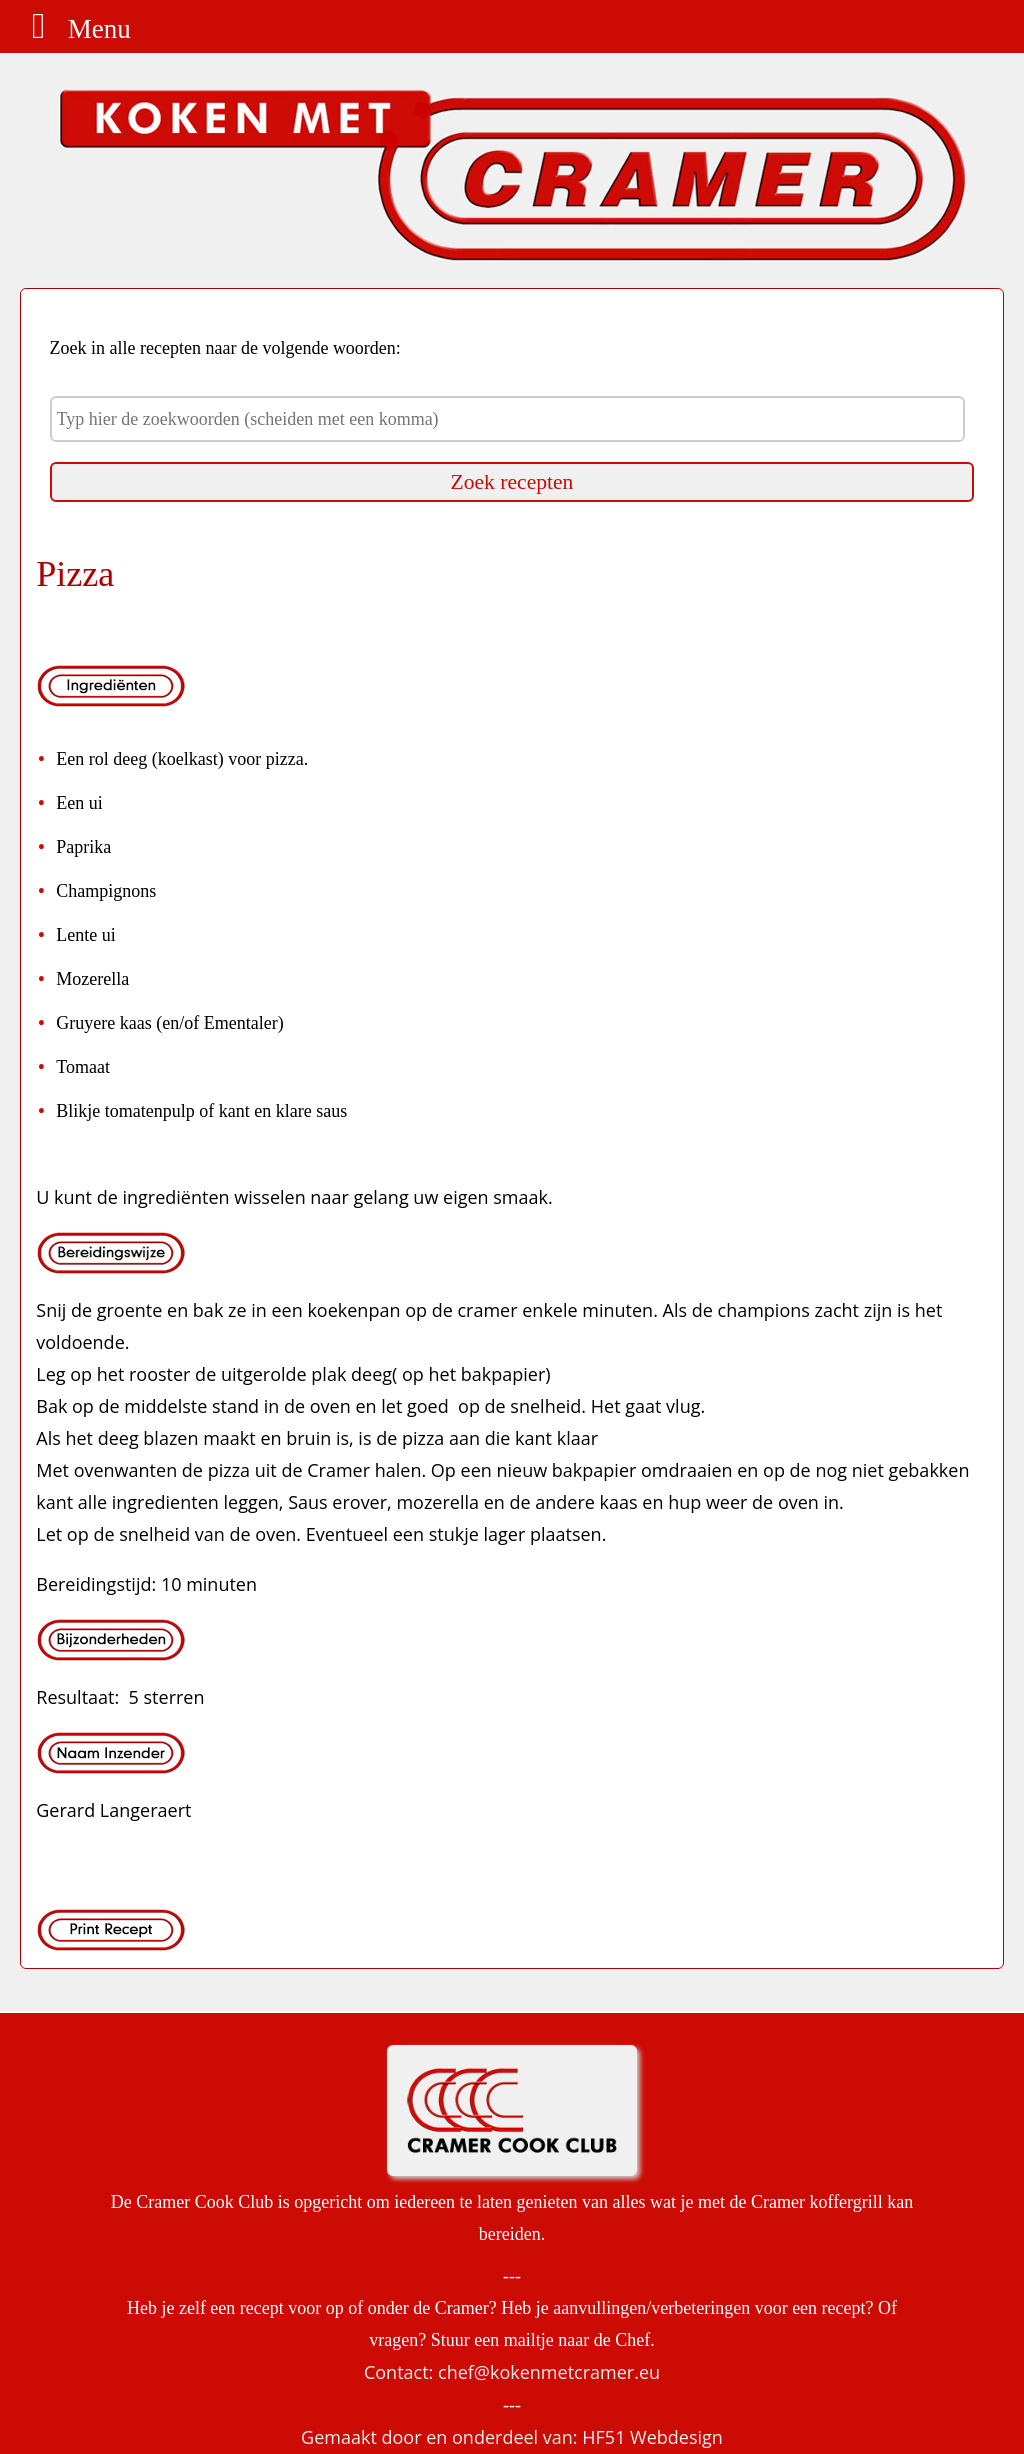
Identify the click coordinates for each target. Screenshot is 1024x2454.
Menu (73, 29)
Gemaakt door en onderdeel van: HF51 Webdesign (512, 2437)
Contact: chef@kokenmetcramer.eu (512, 2372)
